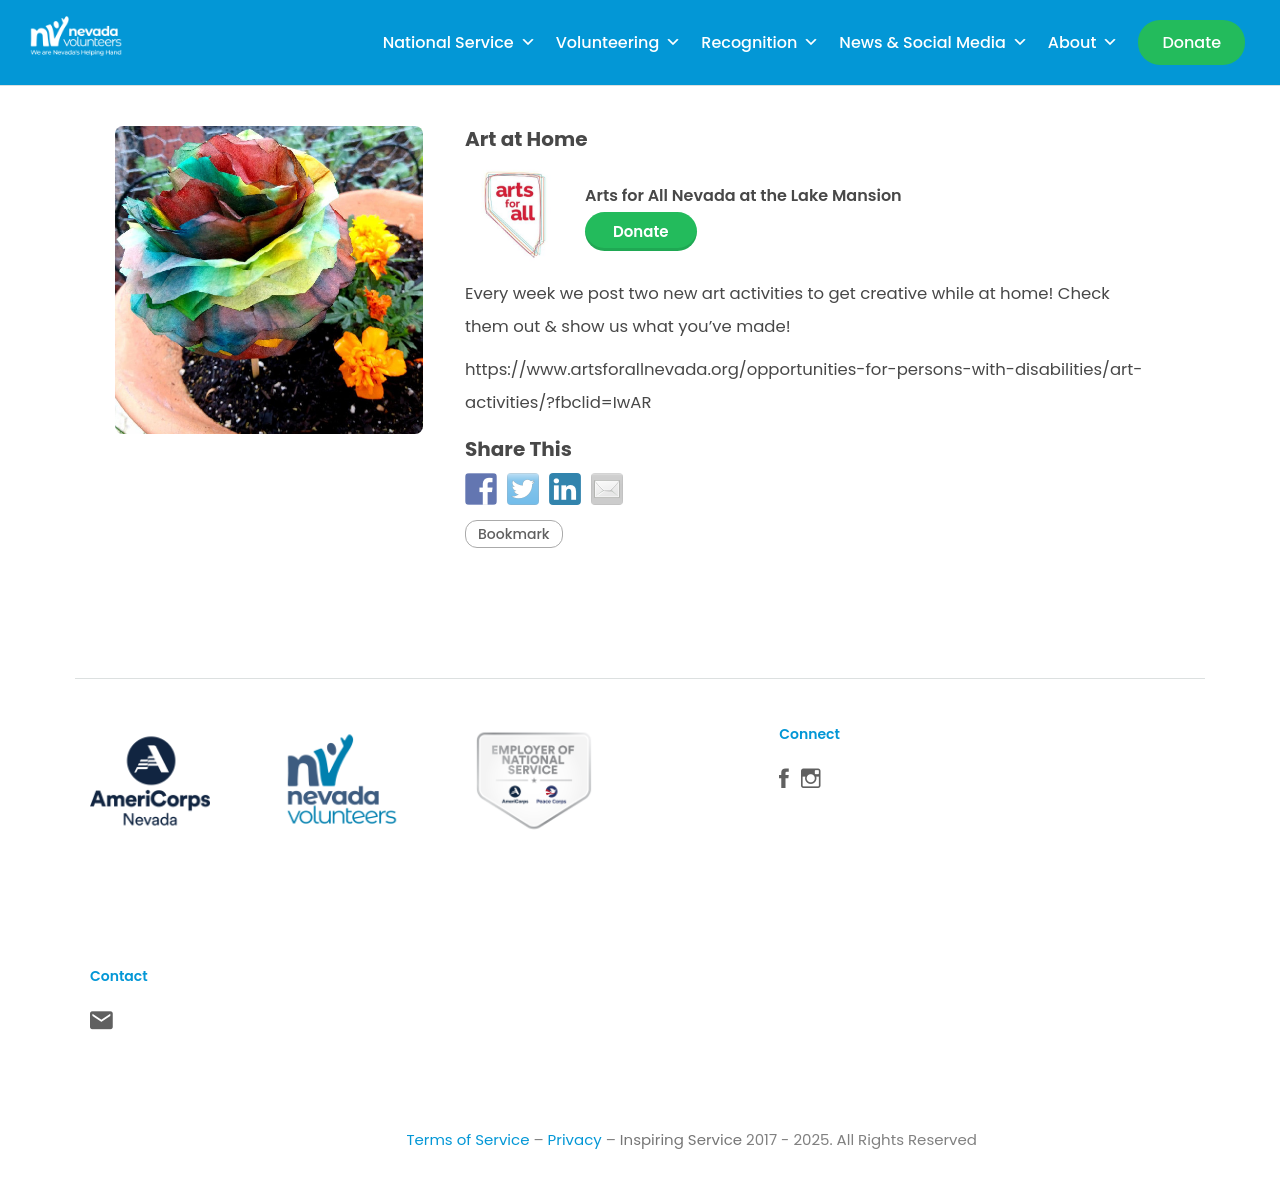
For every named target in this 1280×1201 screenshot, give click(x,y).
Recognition (760, 42)
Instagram (811, 783)
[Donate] (1191, 42)
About (1083, 42)
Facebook (784, 783)
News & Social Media (933, 42)
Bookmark (514, 534)
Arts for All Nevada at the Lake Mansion (743, 195)
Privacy (575, 1139)
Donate (641, 231)
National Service (459, 42)
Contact (101, 1025)
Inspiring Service (681, 1139)
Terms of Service (467, 1139)
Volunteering (619, 42)
